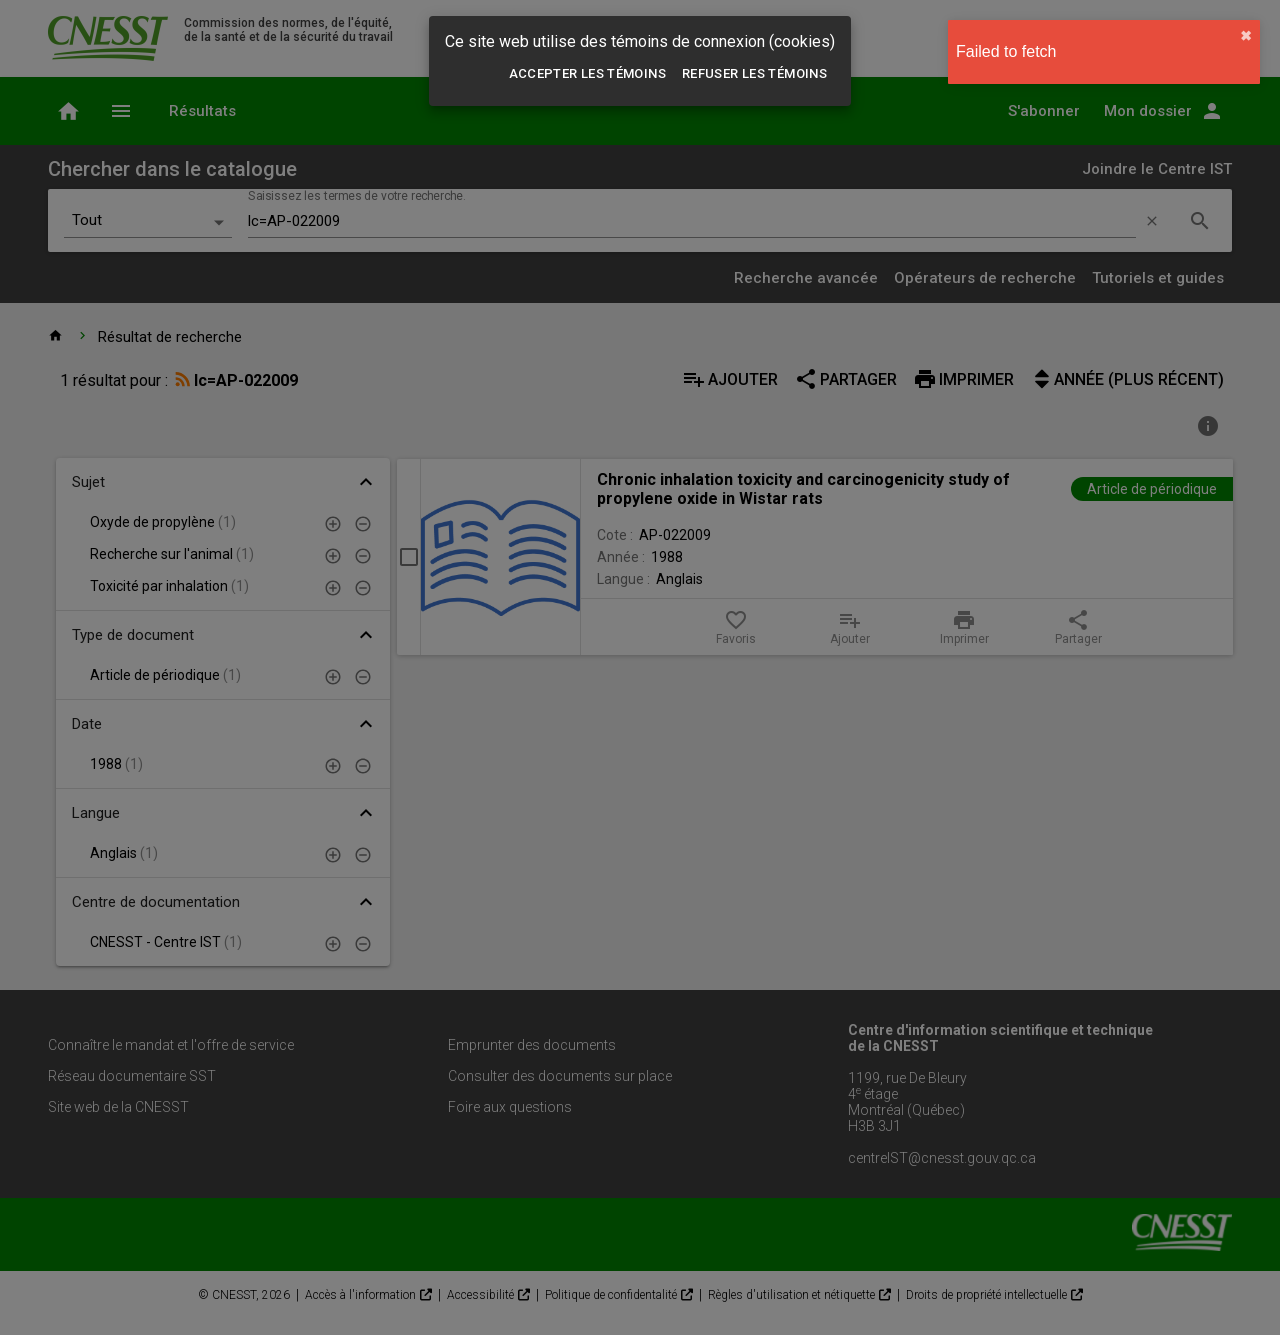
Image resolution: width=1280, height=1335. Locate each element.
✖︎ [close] (1246, 36)
